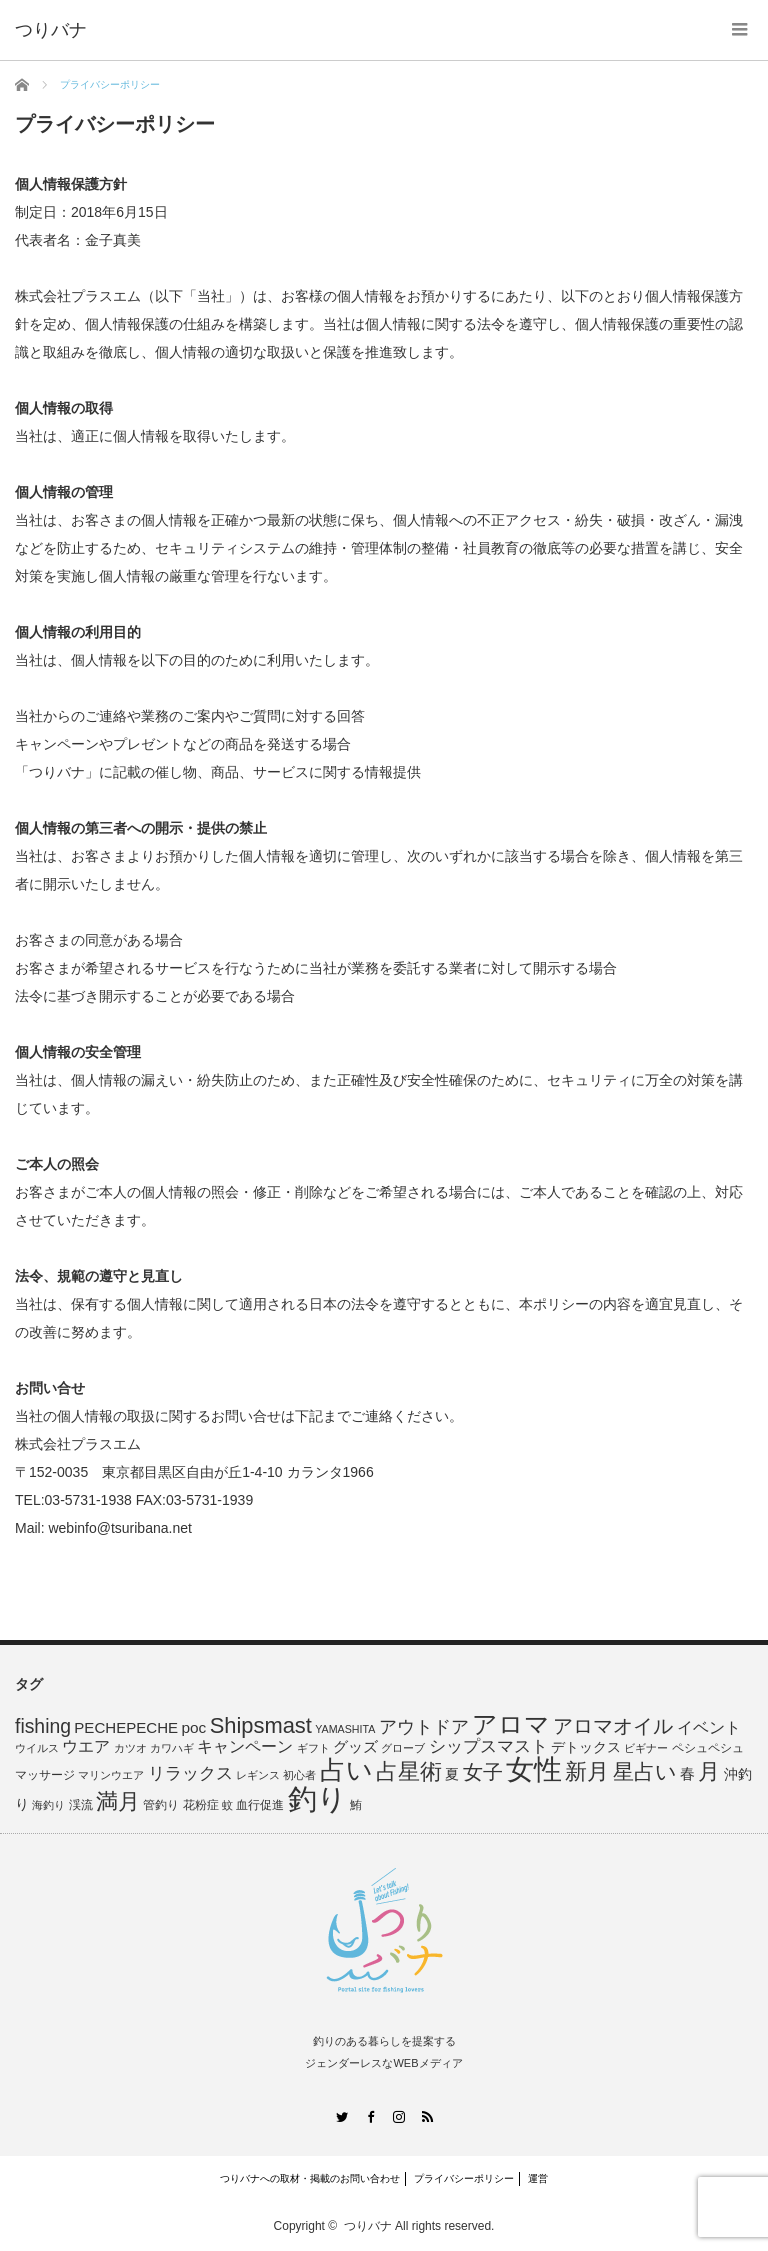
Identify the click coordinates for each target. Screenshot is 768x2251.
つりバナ (368, 2226)
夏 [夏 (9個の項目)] (452, 1774)
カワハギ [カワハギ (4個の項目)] (172, 1748)
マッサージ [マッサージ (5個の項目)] (45, 1775)
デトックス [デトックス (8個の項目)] (586, 1747)
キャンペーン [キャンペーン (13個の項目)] (245, 1746)
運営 (538, 2178)
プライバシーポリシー (464, 2178)
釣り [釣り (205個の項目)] (317, 1798)
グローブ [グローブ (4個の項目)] (403, 1748)
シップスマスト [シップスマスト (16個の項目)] (488, 1746)
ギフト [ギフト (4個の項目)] (313, 1748)
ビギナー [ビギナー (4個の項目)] (646, 1748)
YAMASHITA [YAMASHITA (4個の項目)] (345, 1729)
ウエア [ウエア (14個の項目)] (86, 1746)
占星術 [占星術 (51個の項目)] (409, 1771)
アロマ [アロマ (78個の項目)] (511, 1724)
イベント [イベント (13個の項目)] (709, 1727)
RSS (427, 2116)
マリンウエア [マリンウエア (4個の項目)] (111, 1775)
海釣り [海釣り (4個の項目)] (48, 1805)
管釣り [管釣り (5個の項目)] (161, 1805)
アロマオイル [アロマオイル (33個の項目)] (613, 1726)
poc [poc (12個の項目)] (193, 1727)
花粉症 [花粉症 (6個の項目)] (201, 1805)
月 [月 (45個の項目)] (709, 1771)
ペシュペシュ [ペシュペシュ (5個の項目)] (708, 1748)
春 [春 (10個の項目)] (687, 1774)
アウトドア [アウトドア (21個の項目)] (424, 1727)
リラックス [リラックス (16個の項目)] (190, 1773)
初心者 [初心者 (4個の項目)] (299, 1775)
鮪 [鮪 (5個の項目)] (356, 1805)
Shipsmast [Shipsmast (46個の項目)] (261, 1725)
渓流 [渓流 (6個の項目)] (81, 1805)
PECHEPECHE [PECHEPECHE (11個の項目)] (126, 1727)
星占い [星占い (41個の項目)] (645, 1772)
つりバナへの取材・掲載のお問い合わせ (310, 2178)
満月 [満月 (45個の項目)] (118, 1801)
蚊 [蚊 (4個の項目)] (227, 1805)
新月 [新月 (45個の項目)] (587, 1771)
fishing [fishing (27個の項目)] (43, 1726)
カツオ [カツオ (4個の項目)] (130, 1748)
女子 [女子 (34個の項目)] (483, 1772)
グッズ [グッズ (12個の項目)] (355, 1746)
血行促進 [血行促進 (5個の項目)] (260, 1805)
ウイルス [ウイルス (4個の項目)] (37, 1748)
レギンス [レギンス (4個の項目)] (258, 1775)
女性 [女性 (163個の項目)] (534, 1769)
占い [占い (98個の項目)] (346, 1770)
